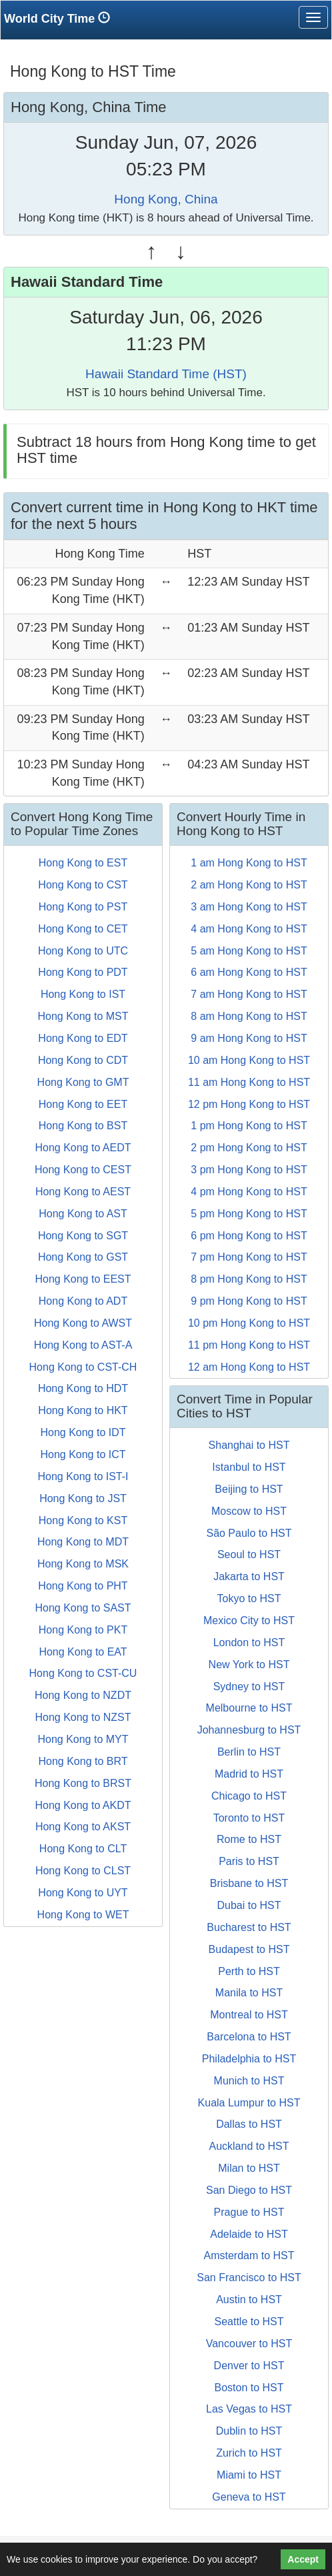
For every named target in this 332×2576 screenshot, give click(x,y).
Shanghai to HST (249, 1445)
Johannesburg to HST (249, 1730)
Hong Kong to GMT (83, 1082)
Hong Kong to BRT (82, 1761)
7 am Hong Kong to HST (249, 994)
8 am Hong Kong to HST (249, 1016)
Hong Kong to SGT (83, 1235)
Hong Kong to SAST (83, 1608)
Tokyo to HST (249, 1598)
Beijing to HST (249, 1489)
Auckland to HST (249, 2146)
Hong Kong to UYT (82, 1892)
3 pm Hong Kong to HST (249, 1169)
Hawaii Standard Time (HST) (166, 374)
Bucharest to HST (249, 1927)
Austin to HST (249, 2299)
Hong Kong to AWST (83, 1323)
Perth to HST (248, 1971)
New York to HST (249, 1664)
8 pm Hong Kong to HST (249, 1279)
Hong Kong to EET (83, 1104)
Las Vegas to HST (249, 2409)
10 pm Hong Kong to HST (249, 1323)
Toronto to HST (249, 1818)
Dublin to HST (249, 2431)
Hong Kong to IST (83, 994)
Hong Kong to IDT (82, 1432)
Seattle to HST (248, 2321)
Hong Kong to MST (82, 1016)
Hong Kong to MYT (82, 1739)
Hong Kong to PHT (82, 1585)
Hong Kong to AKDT (83, 1805)
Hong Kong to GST (83, 1257)
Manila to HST (249, 1992)
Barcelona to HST (249, 2036)
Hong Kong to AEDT (83, 1147)
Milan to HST (248, 2168)
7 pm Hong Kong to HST (249, 1257)
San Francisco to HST (249, 2277)
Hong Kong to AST (83, 1213)
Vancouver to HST (249, 2343)
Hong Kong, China (165, 199)
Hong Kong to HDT (83, 1388)
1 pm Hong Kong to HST (249, 1125)
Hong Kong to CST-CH (83, 1367)
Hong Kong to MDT (83, 1541)
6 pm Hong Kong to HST (249, 1235)
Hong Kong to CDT (83, 1060)
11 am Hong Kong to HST (249, 1082)
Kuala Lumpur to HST (249, 2102)
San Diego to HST (249, 2190)
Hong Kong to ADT (83, 1301)
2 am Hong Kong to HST (249, 884)
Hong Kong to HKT (82, 1410)
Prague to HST (249, 2212)
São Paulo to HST (248, 1533)
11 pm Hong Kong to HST (249, 1345)
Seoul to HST (249, 1554)
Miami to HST (249, 2475)
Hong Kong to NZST (83, 1717)
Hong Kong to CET (82, 928)
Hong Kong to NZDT (83, 1695)
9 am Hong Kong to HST (249, 1038)
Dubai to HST (249, 1905)
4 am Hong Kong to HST (249, 928)
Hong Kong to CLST (83, 1870)
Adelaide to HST (249, 2234)
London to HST (249, 1642)
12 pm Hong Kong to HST (249, 1104)
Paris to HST (249, 1861)
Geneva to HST (248, 2497)
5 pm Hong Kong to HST (249, 1213)
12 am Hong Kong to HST (249, 1367)
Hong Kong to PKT (83, 1630)
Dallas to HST (249, 2124)
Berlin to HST (249, 1752)
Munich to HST (249, 2080)
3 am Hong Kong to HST (249, 906)
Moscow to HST (249, 1511)
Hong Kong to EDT (82, 1038)
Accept (303, 2559)
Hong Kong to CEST (83, 1169)
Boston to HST (248, 2387)
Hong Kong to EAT (83, 1652)
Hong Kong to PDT (82, 972)
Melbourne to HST (249, 1708)
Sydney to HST (249, 1686)
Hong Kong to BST (83, 1125)
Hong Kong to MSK (83, 1563)
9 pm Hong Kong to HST (249, 1301)
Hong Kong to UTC (83, 950)
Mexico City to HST (249, 1620)
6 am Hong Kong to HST (249, 972)
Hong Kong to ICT (82, 1454)
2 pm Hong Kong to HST (249, 1147)
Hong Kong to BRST (83, 1783)
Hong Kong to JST (83, 1498)
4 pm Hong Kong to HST (249, 1191)
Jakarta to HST (249, 1576)
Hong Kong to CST (82, 884)
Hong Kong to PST (83, 906)
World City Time (60, 18)
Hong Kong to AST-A (83, 1345)
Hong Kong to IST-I (82, 1476)
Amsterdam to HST (248, 2255)
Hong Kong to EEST (83, 1279)
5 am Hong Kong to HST (249, 950)
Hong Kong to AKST (83, 1826)
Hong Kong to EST (83, 862)
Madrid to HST (249, 1774)
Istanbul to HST (248, 1467)
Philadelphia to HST (249, 2058)
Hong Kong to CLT (83, 1848)
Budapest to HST (249, 1949)
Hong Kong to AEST (83, 1191)
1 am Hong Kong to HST (249, 862)
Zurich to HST (249, 2453)
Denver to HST (249, 2365)
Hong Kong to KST (83, 1520)
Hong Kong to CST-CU (83, 1673)
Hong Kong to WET (83, 1914)
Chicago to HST (249, 1796)
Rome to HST (249, 1839)
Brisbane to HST (249, 1883)
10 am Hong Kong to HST (249, 1060)
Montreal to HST (248, 2014)
